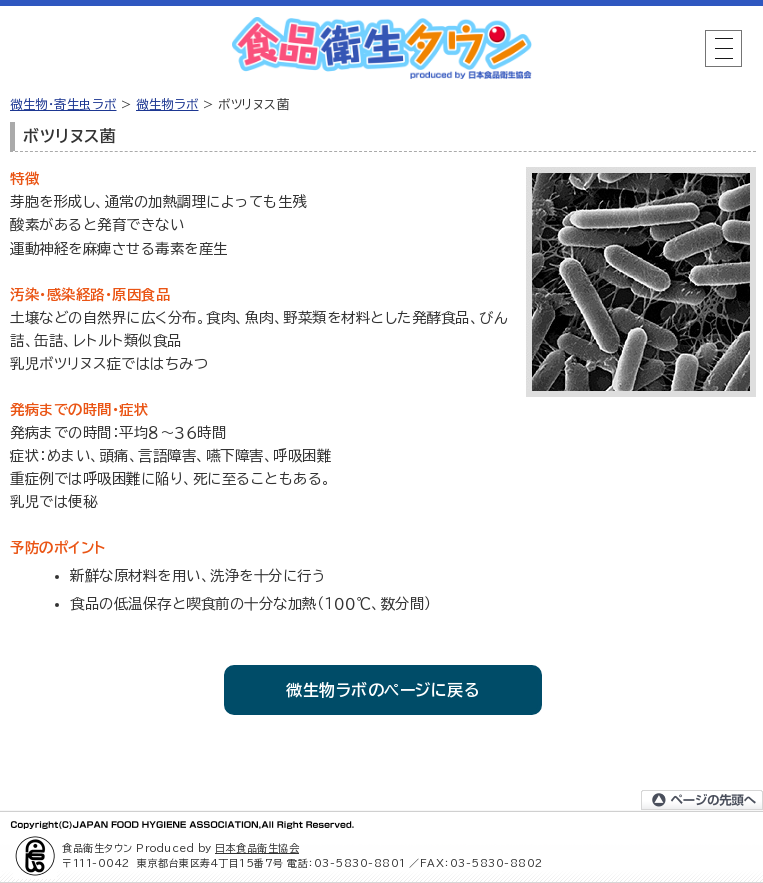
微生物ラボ (167, 104)
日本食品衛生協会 (257, 848)
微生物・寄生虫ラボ (63, 104)
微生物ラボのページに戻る (383, 690)
